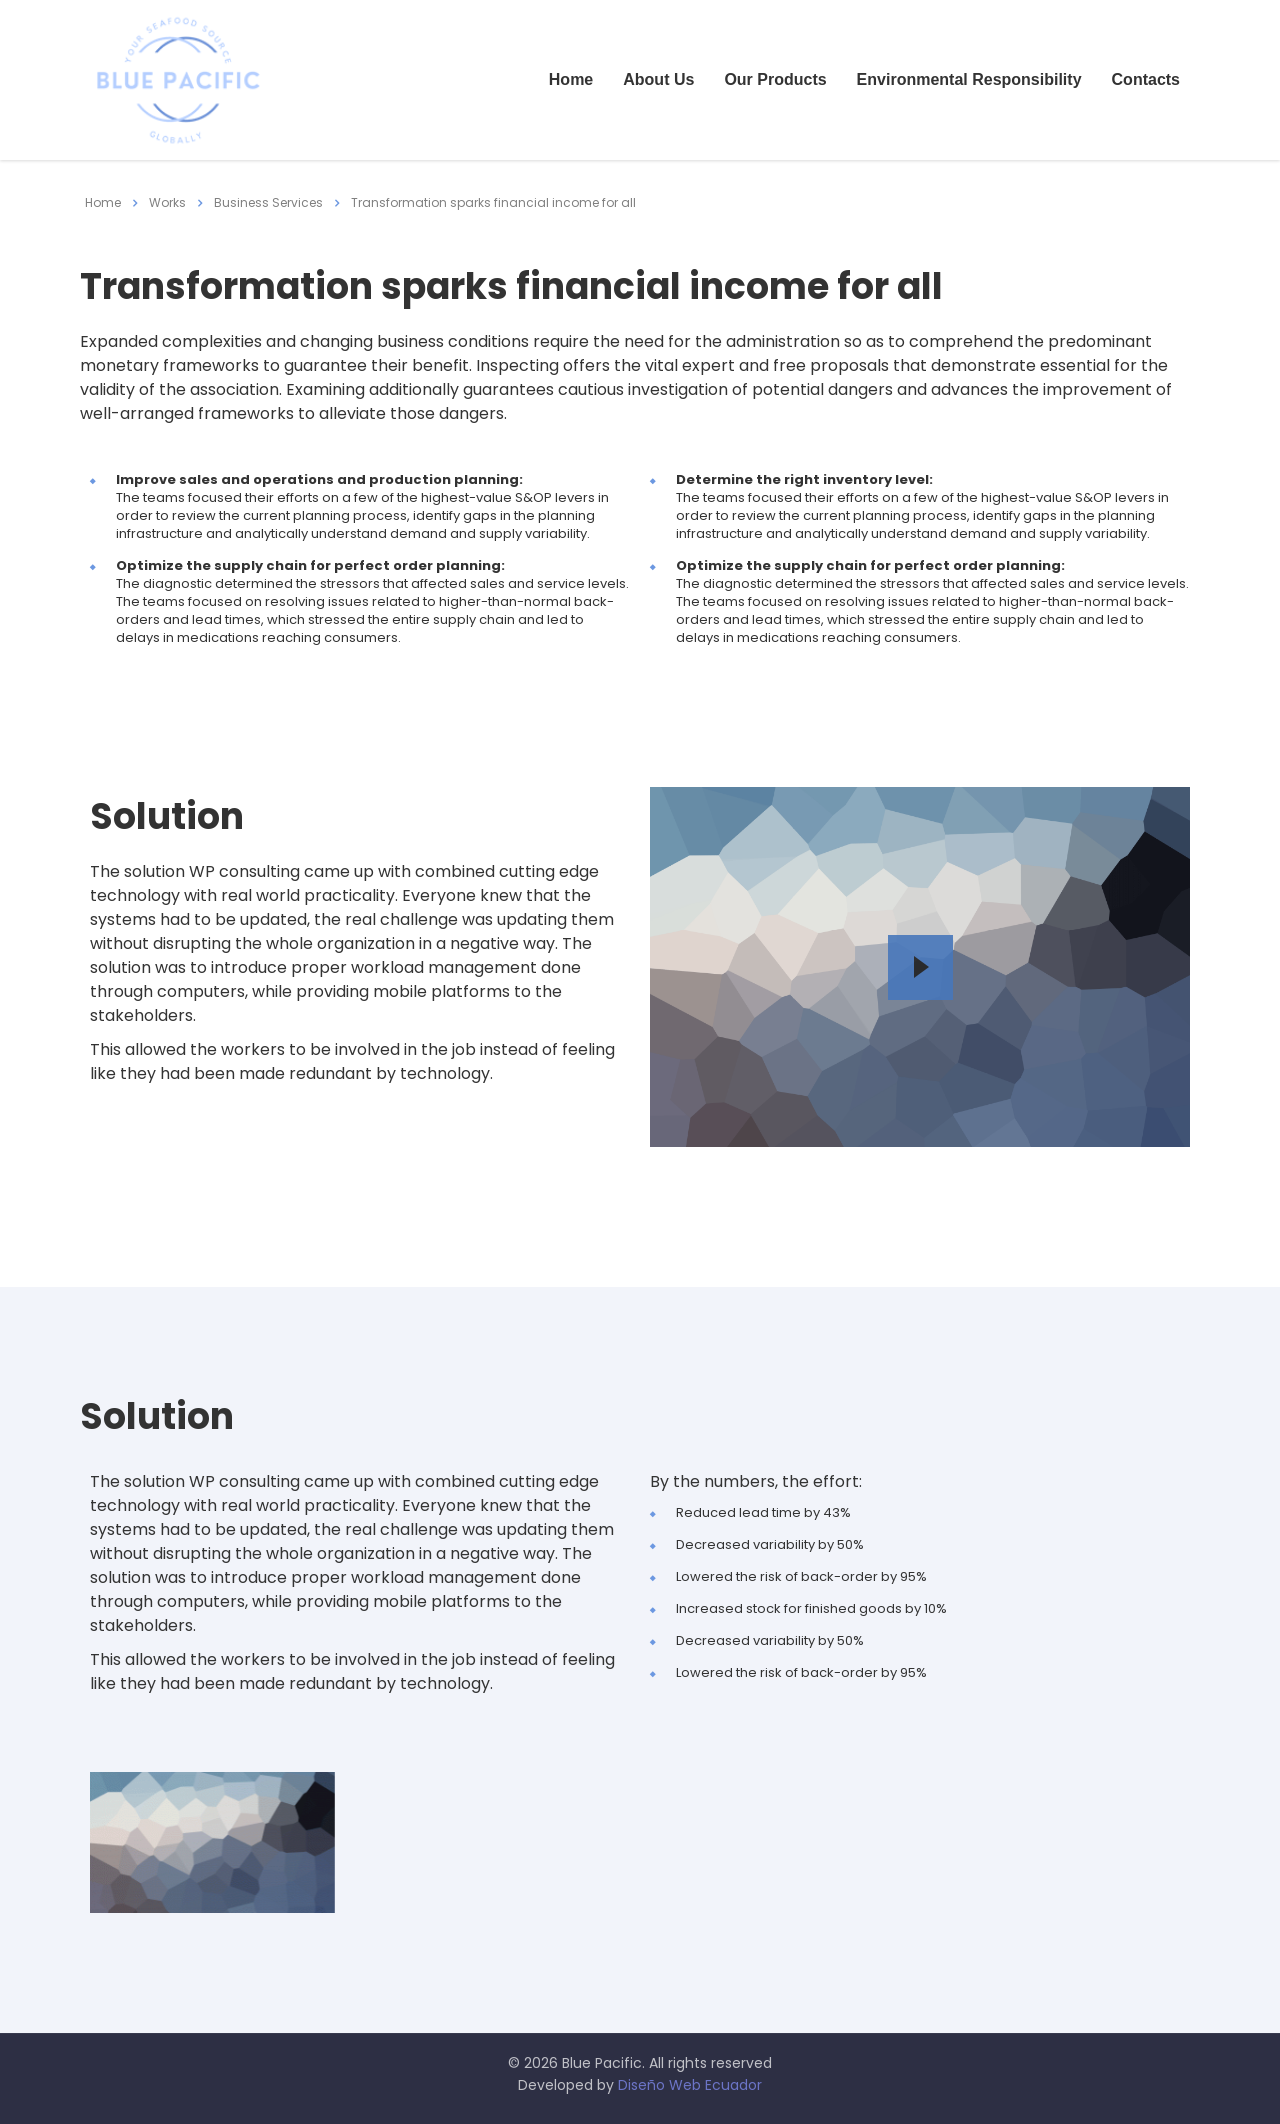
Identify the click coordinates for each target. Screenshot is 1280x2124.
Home (571, 79)
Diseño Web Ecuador (690, 2085)
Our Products (775, 79)
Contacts (1146, 79)
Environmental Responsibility (969, 79)
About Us (658, 79)
